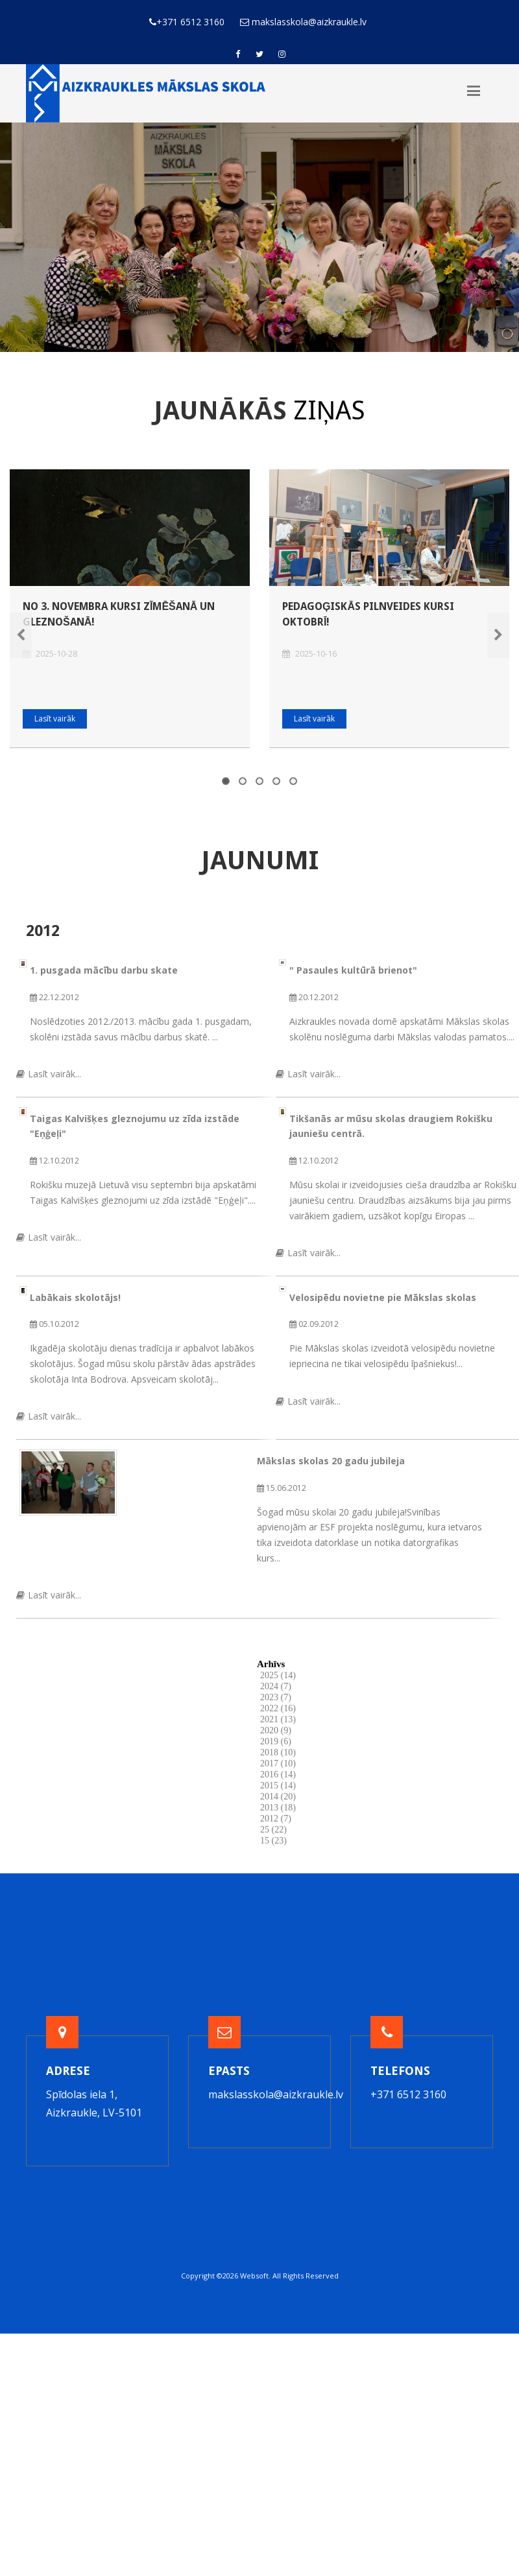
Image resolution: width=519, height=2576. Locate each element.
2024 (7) (275, 1686)
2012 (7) (275, 1818)
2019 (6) (275, 1741)
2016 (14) (278, 1774)
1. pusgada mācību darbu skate (104, 970)
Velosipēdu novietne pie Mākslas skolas (382, 1297)
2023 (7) (275, 1697)
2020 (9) (275, 1730)
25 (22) (273, 1829)
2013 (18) (278, 1807)
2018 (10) (278, 1752)
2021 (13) (278, 1719)
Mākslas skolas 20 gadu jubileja (331, 1461)
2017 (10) (278, 1763)
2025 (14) (278, 1675)
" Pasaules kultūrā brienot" (353, 970)
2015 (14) (278, 1785)
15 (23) (273, 1840)
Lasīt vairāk (54, 718)
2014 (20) (278, 1796)
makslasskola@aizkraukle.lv (275, 2094)
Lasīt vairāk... (48, 1074)
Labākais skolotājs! (75, 1297)
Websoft (254, 2275)
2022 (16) (278, 1708)
